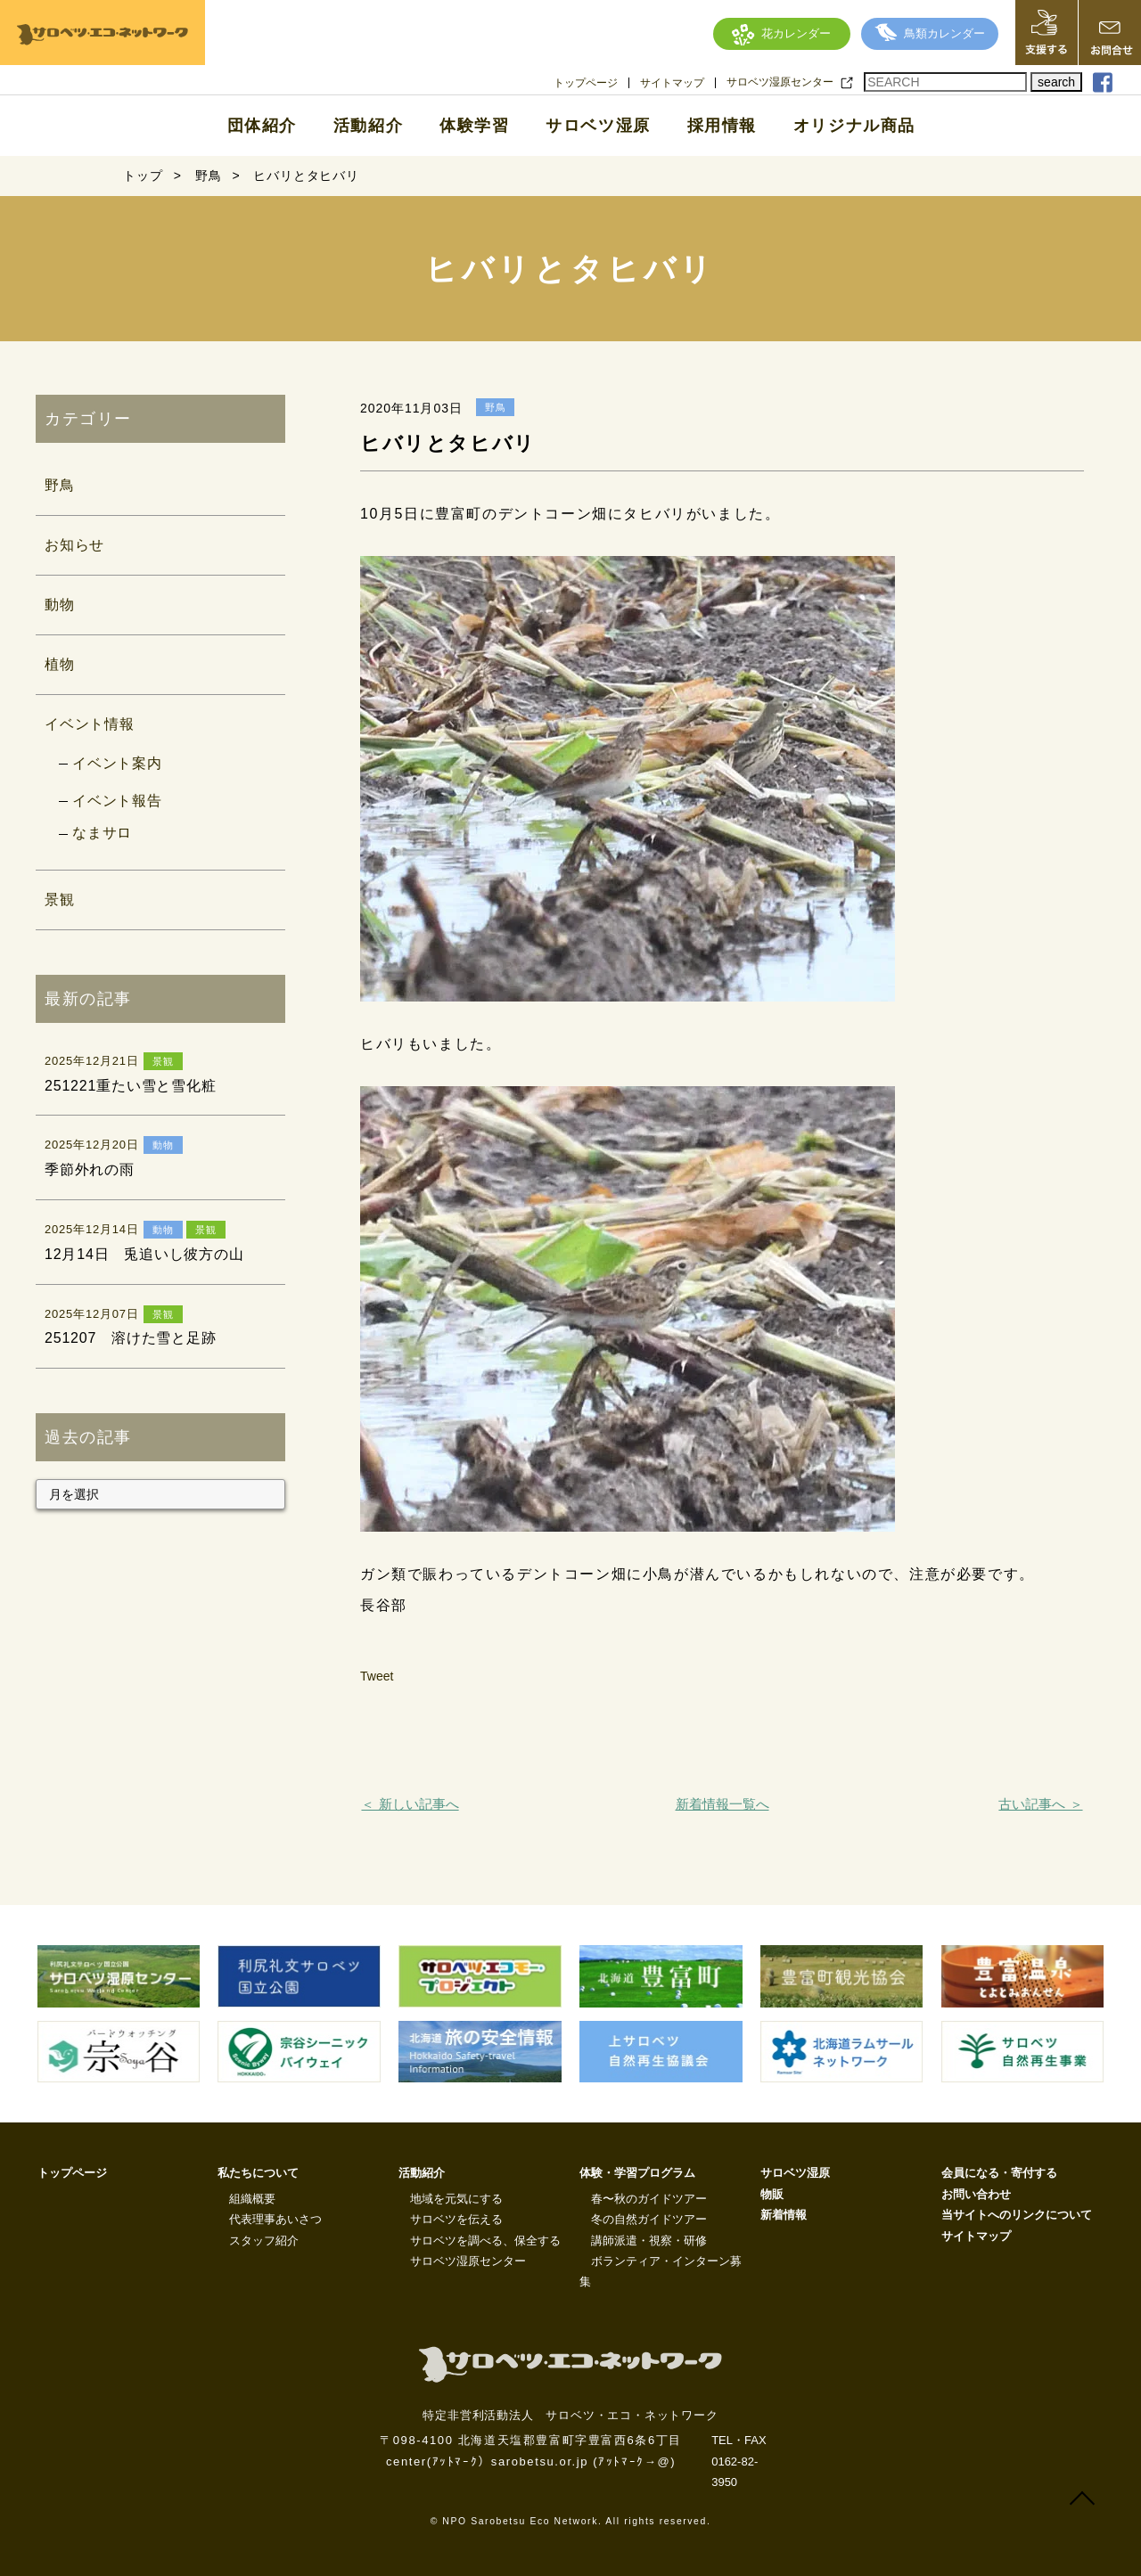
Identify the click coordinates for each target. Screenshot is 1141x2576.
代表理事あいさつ (275, 2219)
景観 (60, 899)
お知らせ (74, 544)
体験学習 (474, 126)
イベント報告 (117, 800)
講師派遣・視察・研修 (649, 2240)
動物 (60, 604)
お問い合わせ (976, 2194)
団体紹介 (262, 126)
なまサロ (102, 832)
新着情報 (783, 2214)
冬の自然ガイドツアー (649, 2219)
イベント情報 (90, 724)
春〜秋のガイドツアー (649, 2198)
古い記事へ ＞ (1040, 1803)
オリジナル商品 (854, 126)
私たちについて (258, 2172)
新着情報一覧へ (722, 1803)
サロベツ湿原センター (779, 82)
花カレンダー (781, 33)
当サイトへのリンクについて (1016, 2214)
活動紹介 (368, 126)
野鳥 (60, 485)
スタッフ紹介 (264, 2240)
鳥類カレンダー (929, 33)
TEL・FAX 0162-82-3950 (738, 2461)
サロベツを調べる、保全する (485, 2240)
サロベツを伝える (456, 2219)
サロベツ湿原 (598, 126)
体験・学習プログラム (637, 2172)
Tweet (376, 1676)
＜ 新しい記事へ (409, 1803)
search (1056, 82)
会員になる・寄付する (999, 2172)
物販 (772, 2194)
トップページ (586, 83)
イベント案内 (117, 763)
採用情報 (722, 126)
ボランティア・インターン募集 (660, 2271)
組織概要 (252, 2198)
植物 (60, 664)
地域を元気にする (456, 2198)
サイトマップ (672, 83)
